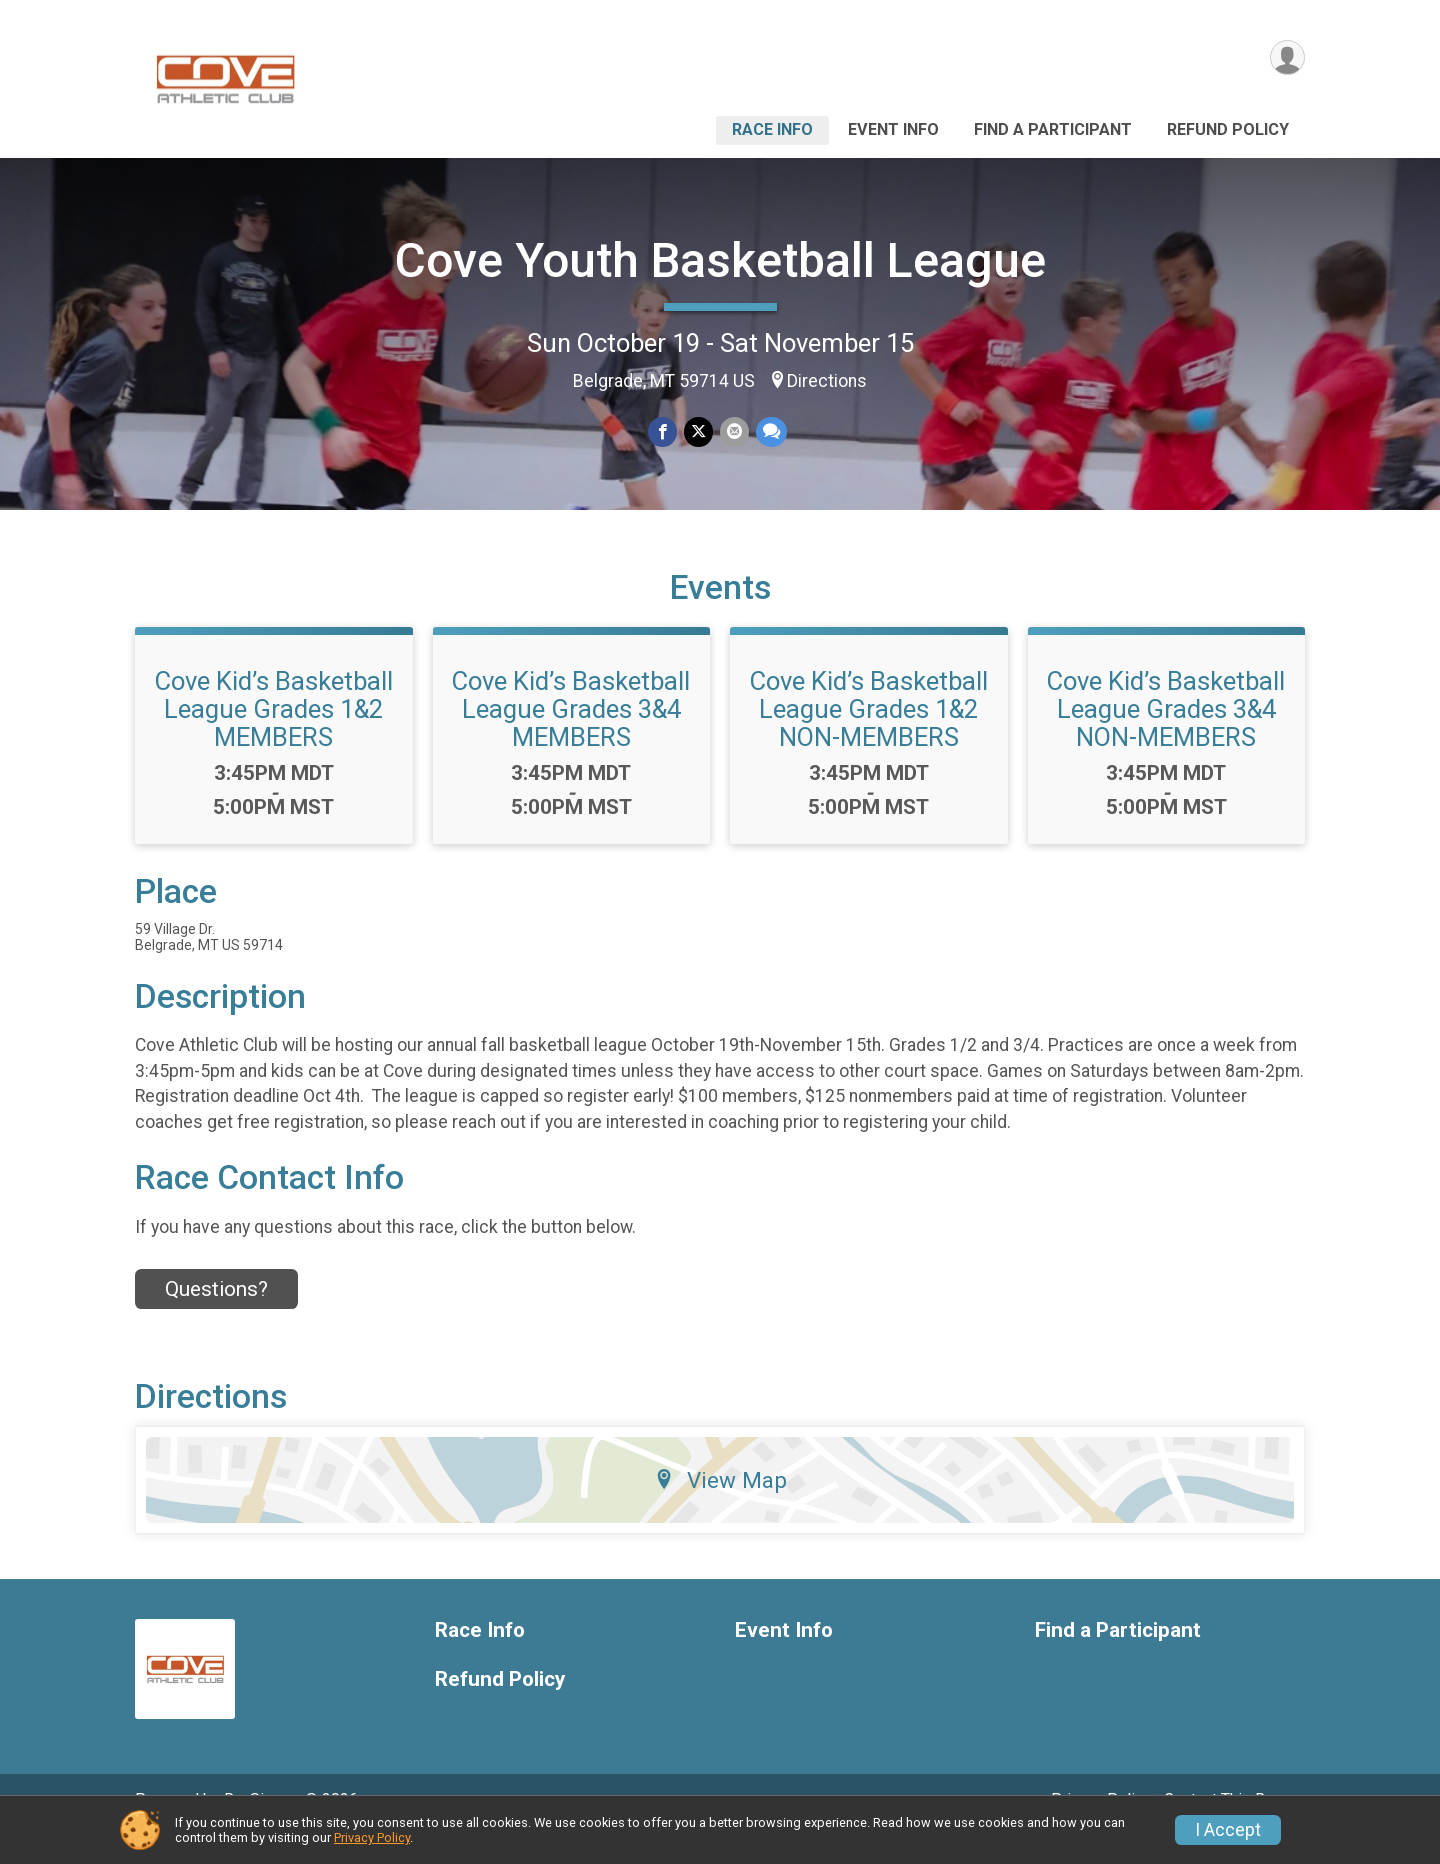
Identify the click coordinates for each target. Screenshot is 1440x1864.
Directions (827, 381)
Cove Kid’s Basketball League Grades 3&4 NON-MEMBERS (1166, 737)
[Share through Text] (769, 432)
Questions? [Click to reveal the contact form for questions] (216, 1316)
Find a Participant (1053, 129)
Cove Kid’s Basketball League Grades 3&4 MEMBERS (571, 737)
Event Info (893, 129)
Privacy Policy (372, 1837)
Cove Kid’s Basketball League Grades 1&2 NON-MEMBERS (869, 737)
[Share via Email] (733, 432)
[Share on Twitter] (698, 432)
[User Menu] (1286, 58)
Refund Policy (1228, 129)
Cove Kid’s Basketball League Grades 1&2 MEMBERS (274, 737)
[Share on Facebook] (663, 432)
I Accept (1228, 1830)
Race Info (772, 129)
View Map (720, 1508)
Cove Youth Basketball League (720, 260)
